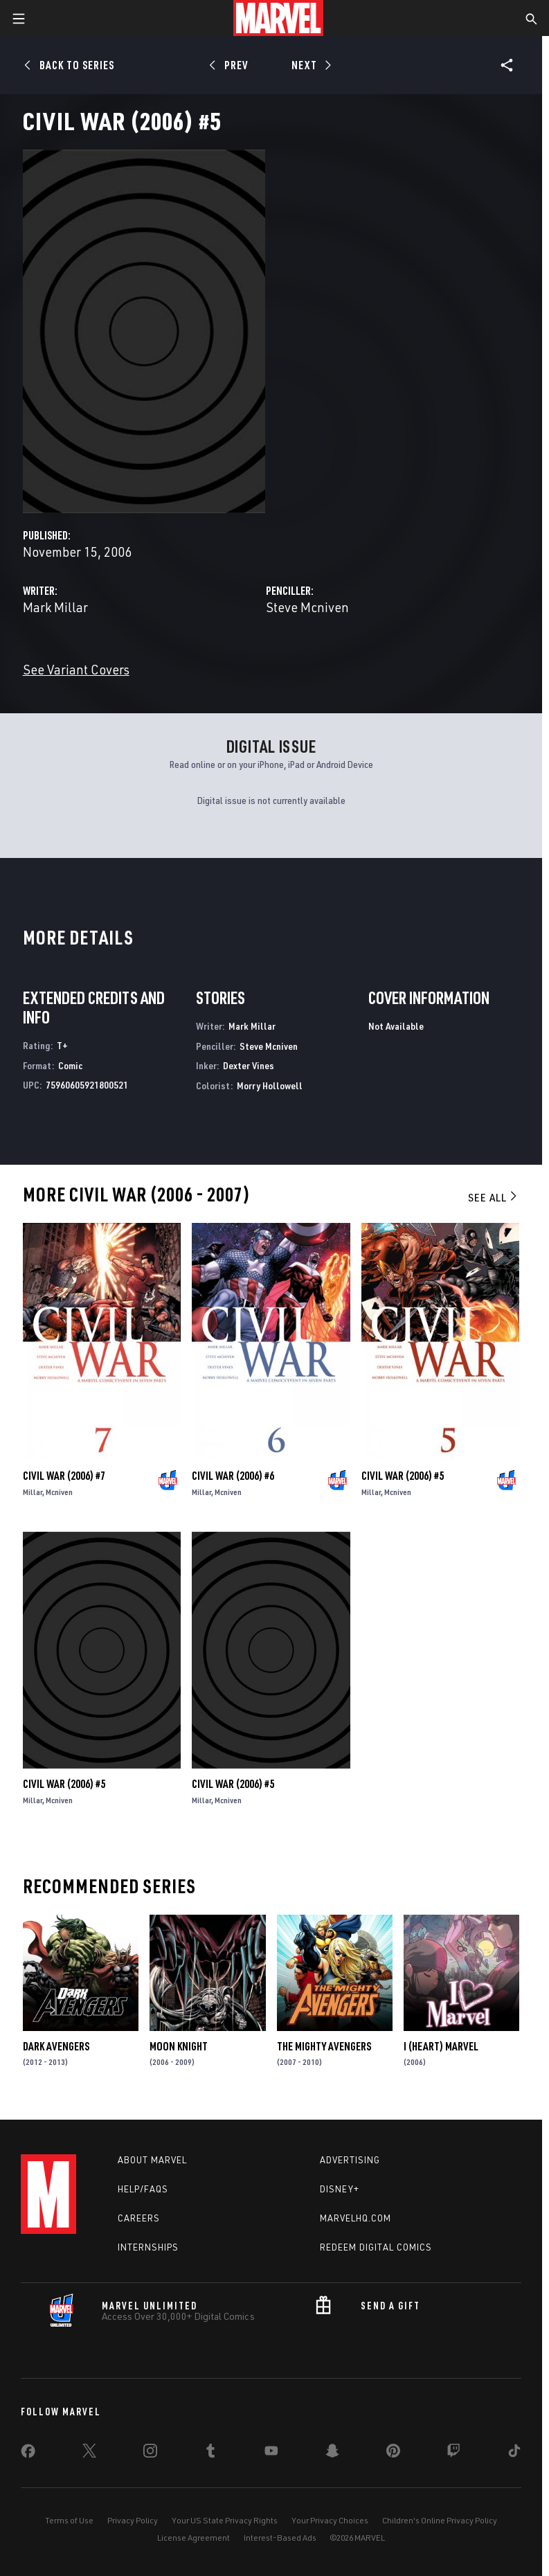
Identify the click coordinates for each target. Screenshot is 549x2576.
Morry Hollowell (270, 1085)
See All (493, 1197)
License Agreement (193, 2537)
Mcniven (59, 1492)
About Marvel (152, 2159)
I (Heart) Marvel (441, 2046)
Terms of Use (69, 2520)
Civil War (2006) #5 (402, 1476)
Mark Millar (55, 607)
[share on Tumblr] (210, 2453)
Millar (32, 1492)
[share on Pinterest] (393, 2453)
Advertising (350, 2159)
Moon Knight (179, 2046)
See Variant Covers (76, 669)
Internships (148, 2247)
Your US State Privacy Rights (225, 2520)
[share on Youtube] (271, 2453)
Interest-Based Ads (280, 2537)
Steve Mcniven (307, 607)
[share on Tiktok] (514, 2453)
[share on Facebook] (28, 2454)
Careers (139, 2218)
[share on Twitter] (89, 2453)
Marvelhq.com (355, 2218)
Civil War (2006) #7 (64, 1476)
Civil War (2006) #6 (233, 1476)
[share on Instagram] (150, 2453)
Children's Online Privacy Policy (439, 2520)
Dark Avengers (56, 2046)
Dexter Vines (248, 1065)
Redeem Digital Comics (376, 2247)
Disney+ (339, 2188)
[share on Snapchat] (332, 2453)
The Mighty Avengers (324, 2046)
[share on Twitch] (453, 2453)
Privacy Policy (132, 2520)
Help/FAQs (143, 2188)
